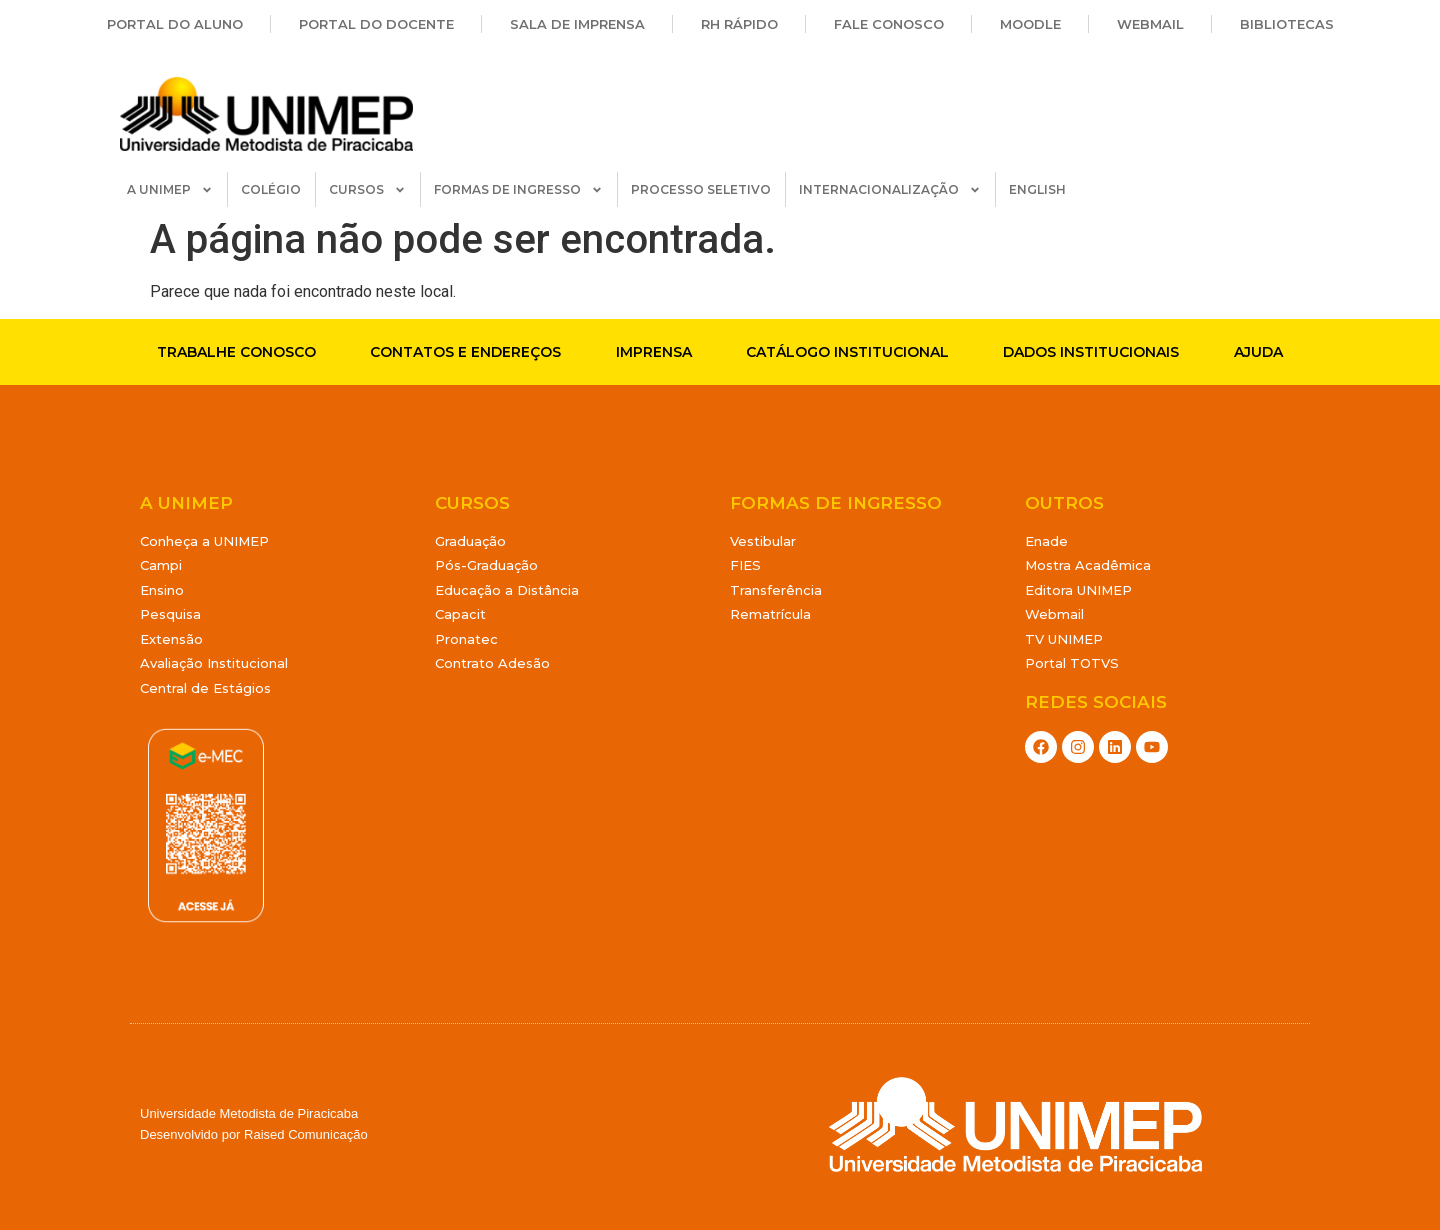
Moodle (1030, 24)
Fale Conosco (889, 24)
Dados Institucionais (1091, 352)
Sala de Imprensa (577, 24)
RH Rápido (739, 24)
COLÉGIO (271, 189)
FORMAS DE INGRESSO (518, 190)
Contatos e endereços (465, 352)
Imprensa (654, 352)
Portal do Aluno (175, 24)
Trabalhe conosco (236, 352)
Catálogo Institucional (847, 352)
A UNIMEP (170, 190)
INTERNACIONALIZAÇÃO (890, 190)
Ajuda (1258, 352)
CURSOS (367, 190)
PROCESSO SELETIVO (701, 189)
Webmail (1150, 24)
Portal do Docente (376, 24)
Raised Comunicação (306, 1134)
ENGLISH (1037, 189)
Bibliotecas (1287, 24)
